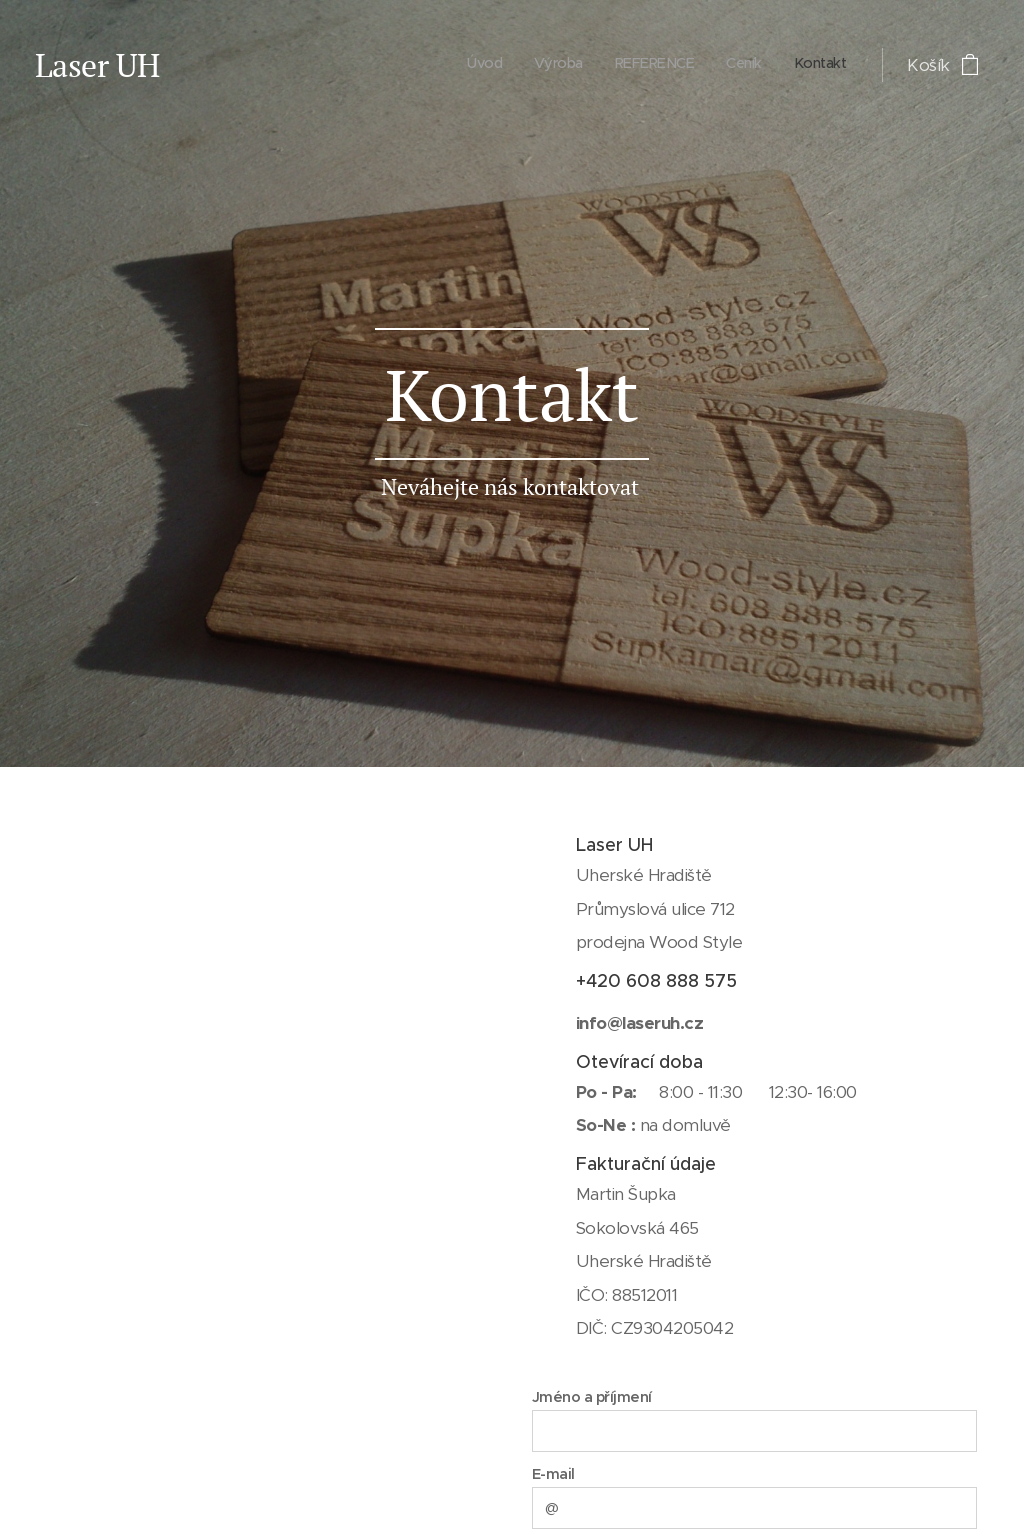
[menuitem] (723, 65)
